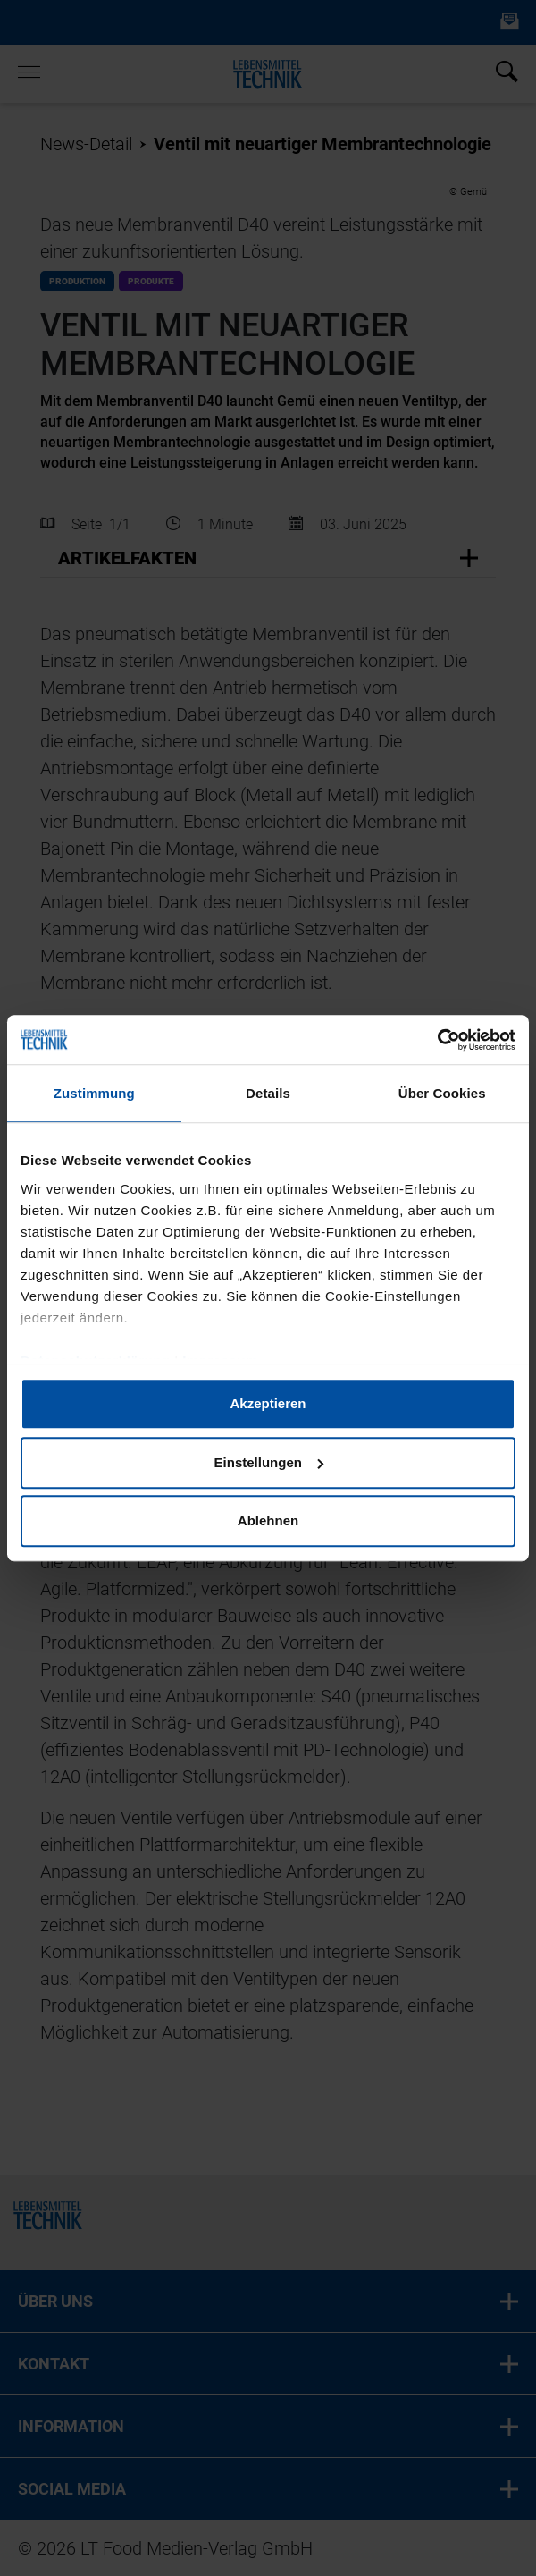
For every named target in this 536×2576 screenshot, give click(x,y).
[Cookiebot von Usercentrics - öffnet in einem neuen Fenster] (437, 1040)
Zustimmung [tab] (94, 1093)
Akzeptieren (268, 1403)
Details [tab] (268, 1093)
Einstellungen (268, 1462)
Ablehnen (268, 1520)
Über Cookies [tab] (442, 1093)
